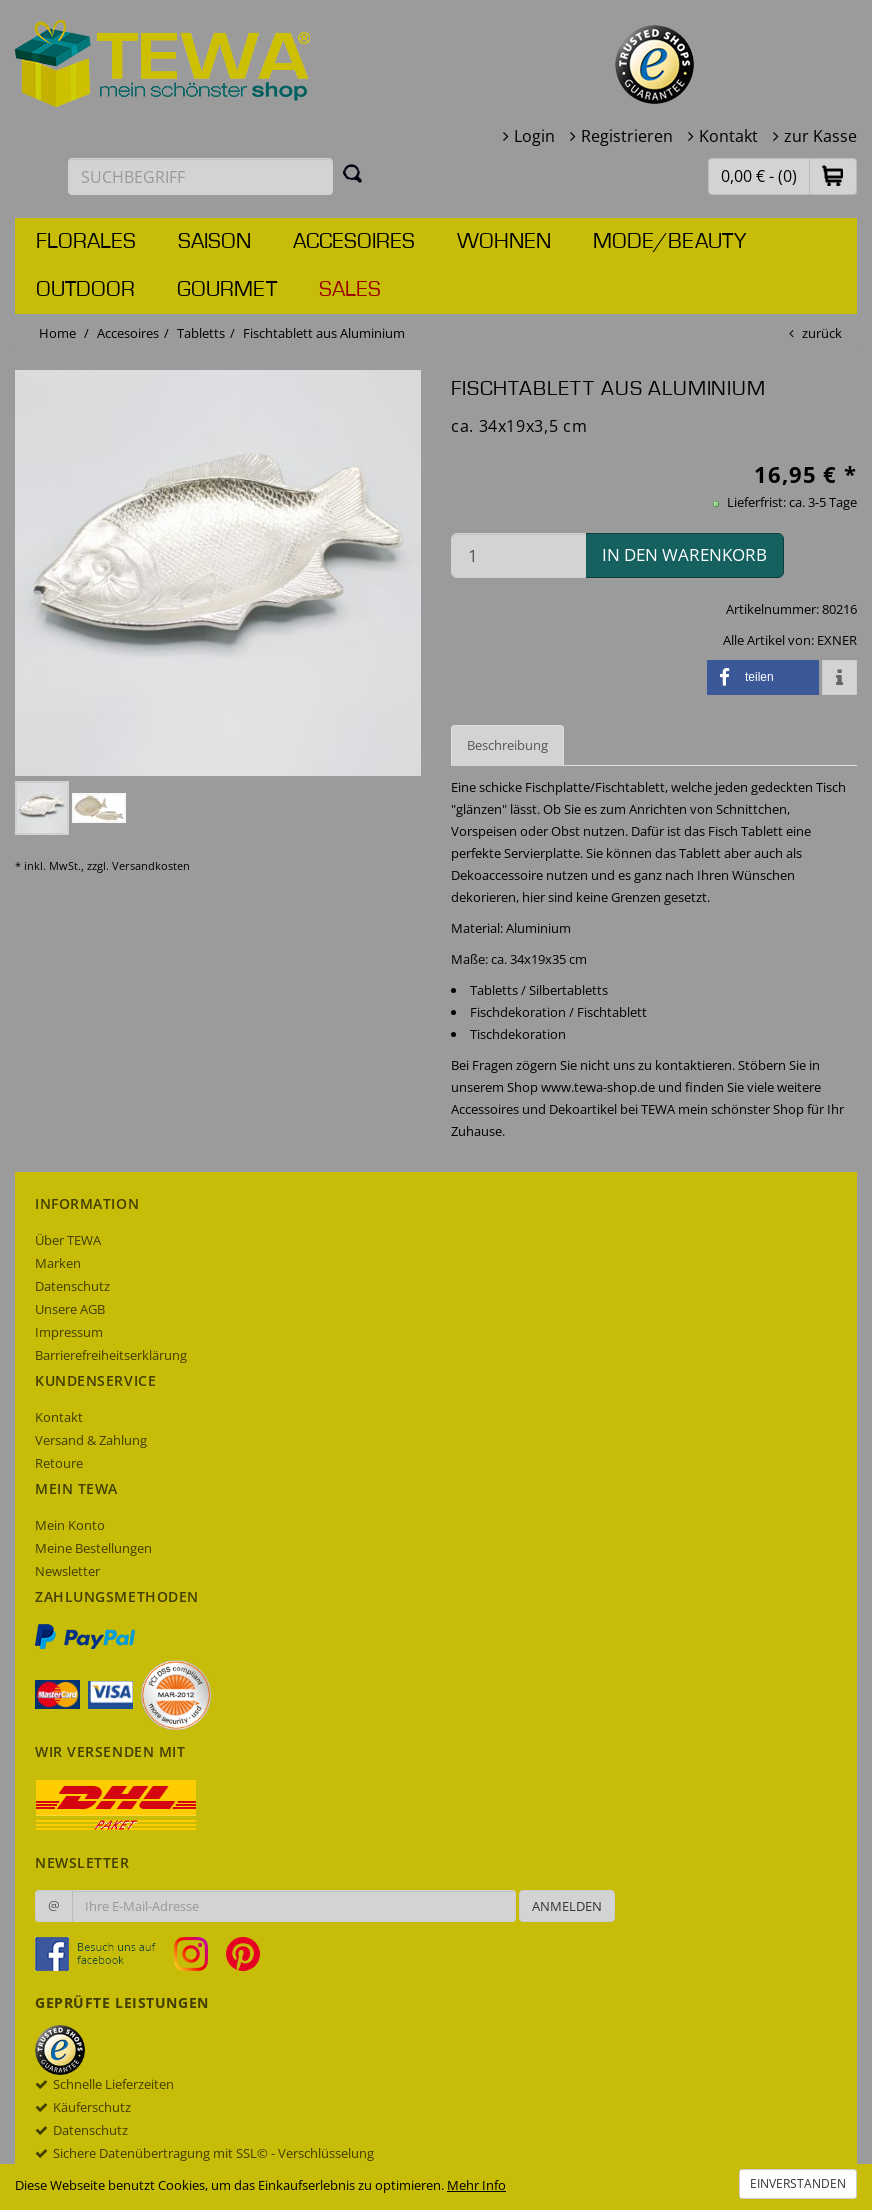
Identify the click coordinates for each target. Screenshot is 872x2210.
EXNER (837, 640)
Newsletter (67, 1571)
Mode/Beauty (669, 242)
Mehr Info (476, 2185)
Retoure (59, 1463)
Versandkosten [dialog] (151, 865)
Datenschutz (72, 1286)
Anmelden (567, 1906)
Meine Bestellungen (93, 1548)
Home (57, 333)
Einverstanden (798, 2183)
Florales (86, 242)
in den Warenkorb (684, 554)
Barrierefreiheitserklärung (111, 1355)
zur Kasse (820, 136)
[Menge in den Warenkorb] (518, 555)
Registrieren (627, 136)
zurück (822, 333)
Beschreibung (507, 745)
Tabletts (201, 333)
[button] (833, 175)
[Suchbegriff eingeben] (200, 176)
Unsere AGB (70, 1309)
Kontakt (728, 136)
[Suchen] (353, 173)
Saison (214, 242)
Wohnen (504, 242)
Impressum (69, 1332)
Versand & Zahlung (91, 1440)
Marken (58, 1263)
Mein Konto (70, 1525)
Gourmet (227, 290)
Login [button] (534, 136)
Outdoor (85, 290)
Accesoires (354, 242)
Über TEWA (68, 1240)
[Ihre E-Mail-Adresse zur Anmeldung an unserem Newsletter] (294, 1906)
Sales (350, 290)
